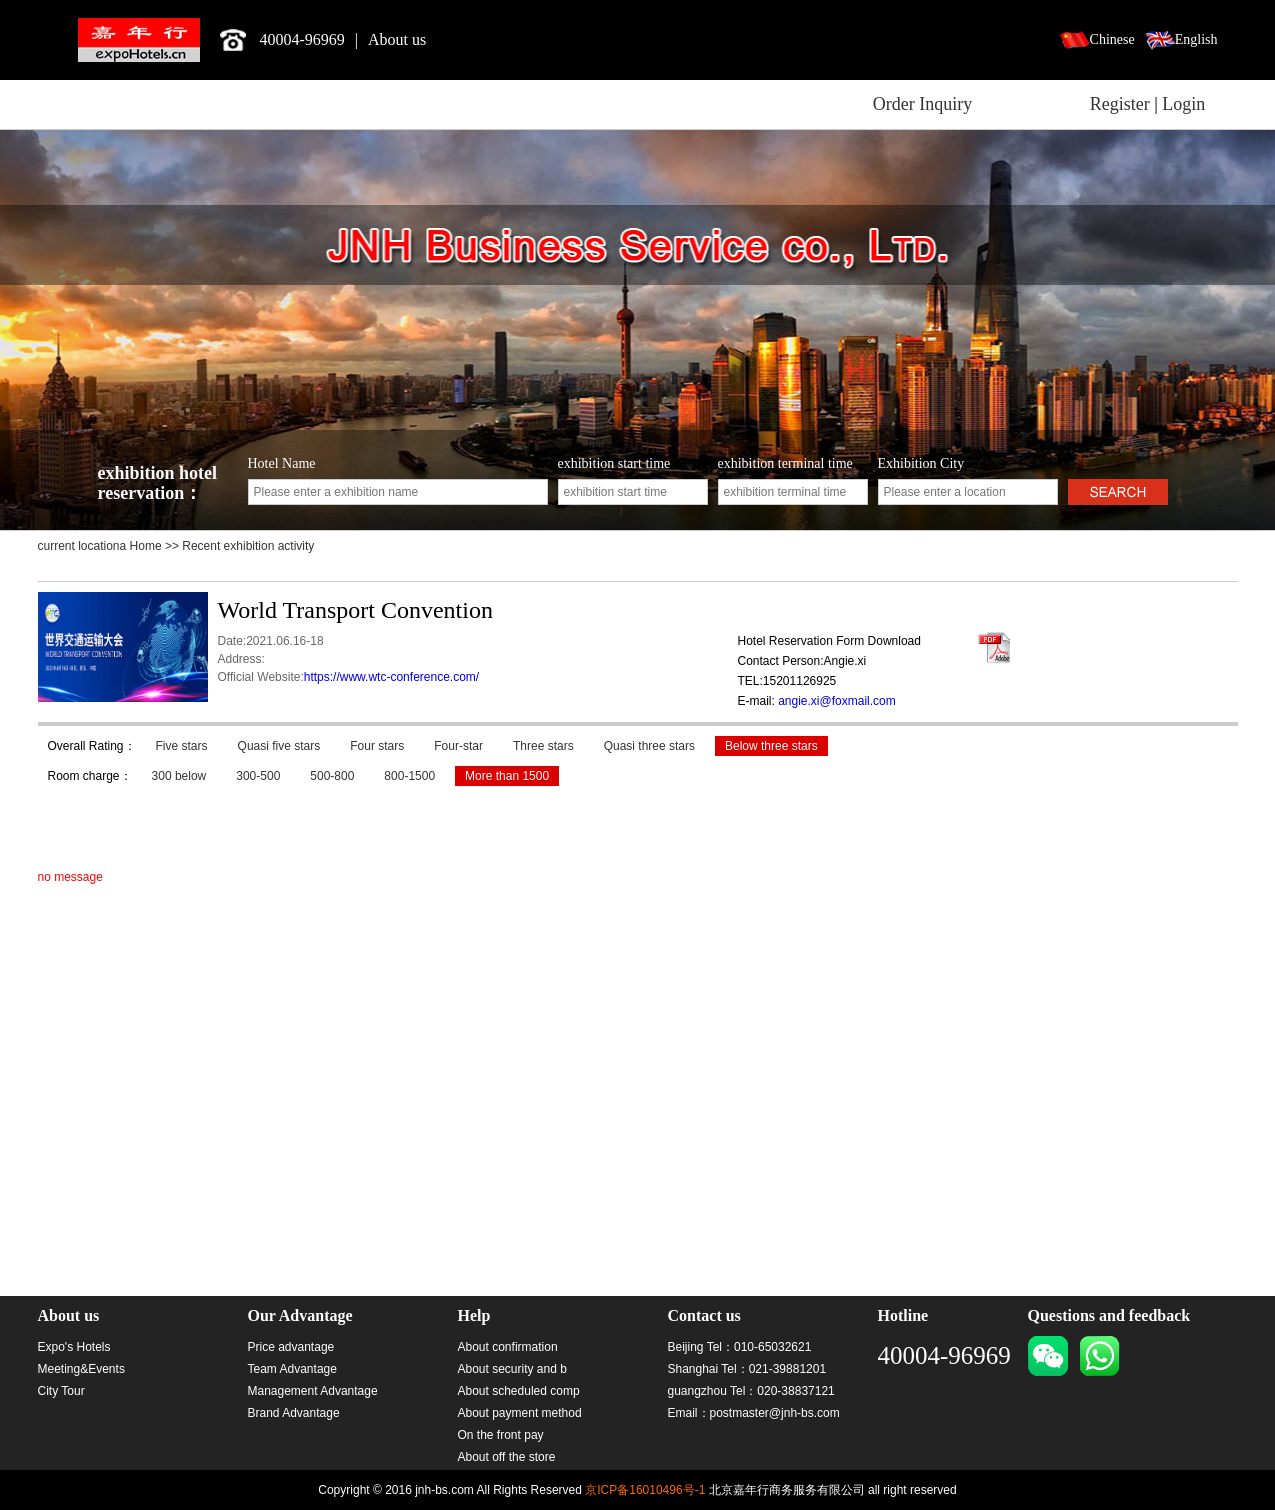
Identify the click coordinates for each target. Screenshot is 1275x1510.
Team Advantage (292, 1369)
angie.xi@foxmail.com (837, 701)
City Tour (61, 1391)
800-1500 (409, 776)
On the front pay (501, 1435)
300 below (179, 776)
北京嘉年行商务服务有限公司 (139, 40)
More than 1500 (507, 776)
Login (1183, 104)
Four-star (458, 746)
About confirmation (508, 1347)
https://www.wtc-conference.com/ (391, 677)
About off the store (507, 1457)
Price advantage (291, 1347)
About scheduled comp (519, 1391)
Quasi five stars (279, 746)
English (1196, 39)
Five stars (182, 746)
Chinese (1112, 39)
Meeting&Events (81, 1369)
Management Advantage (313, 1391)
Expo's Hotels (74, 1347)
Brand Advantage (294, 1413)
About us (397, 39)
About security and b (512, 1369)
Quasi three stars (649, 746)
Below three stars (771, 746)
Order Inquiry (922, 104)
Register (1120, 104)
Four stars (377, 746)
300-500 (258, 776)
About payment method (520, 1413)
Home (147, 546)
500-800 (332, 776)
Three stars (543, 746)
